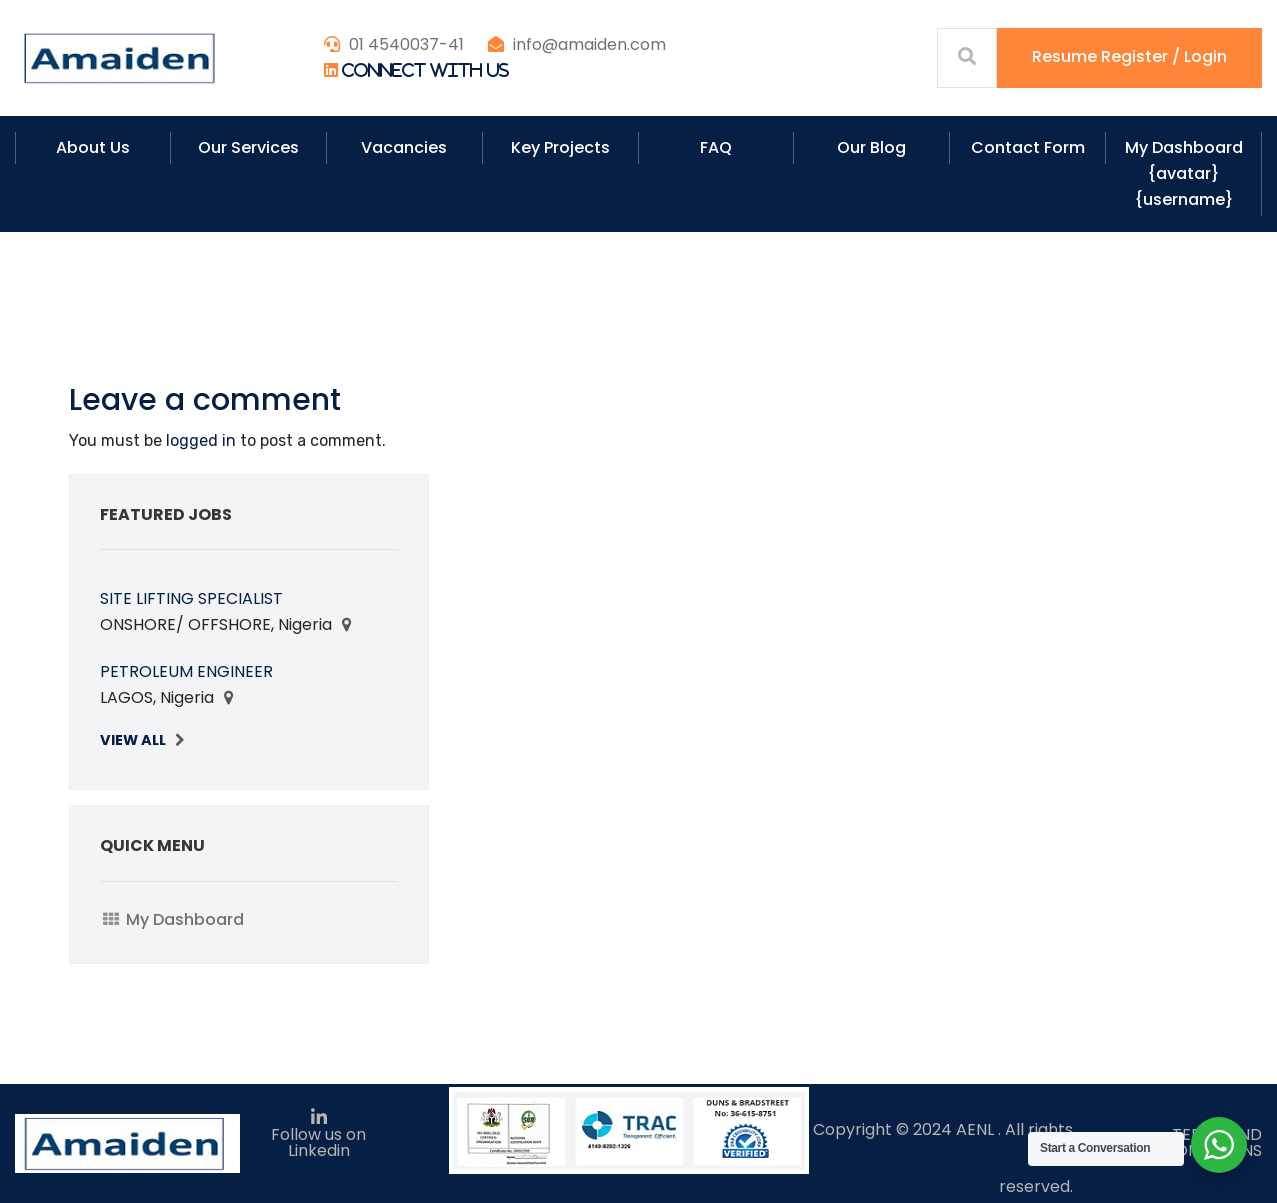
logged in (201, 440)
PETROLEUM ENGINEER (186, 671)
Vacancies (404, 147)
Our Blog (871, 147)
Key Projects (560, 147)
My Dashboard (185, 919)
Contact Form (1028, 147)
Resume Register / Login (1129, 56)
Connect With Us (425, 70)
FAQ (716, 147)
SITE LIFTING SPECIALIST (191, 598)
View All (133, 740)
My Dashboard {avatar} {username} (1184, 173)
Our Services (248, 147)
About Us (93, 147)
